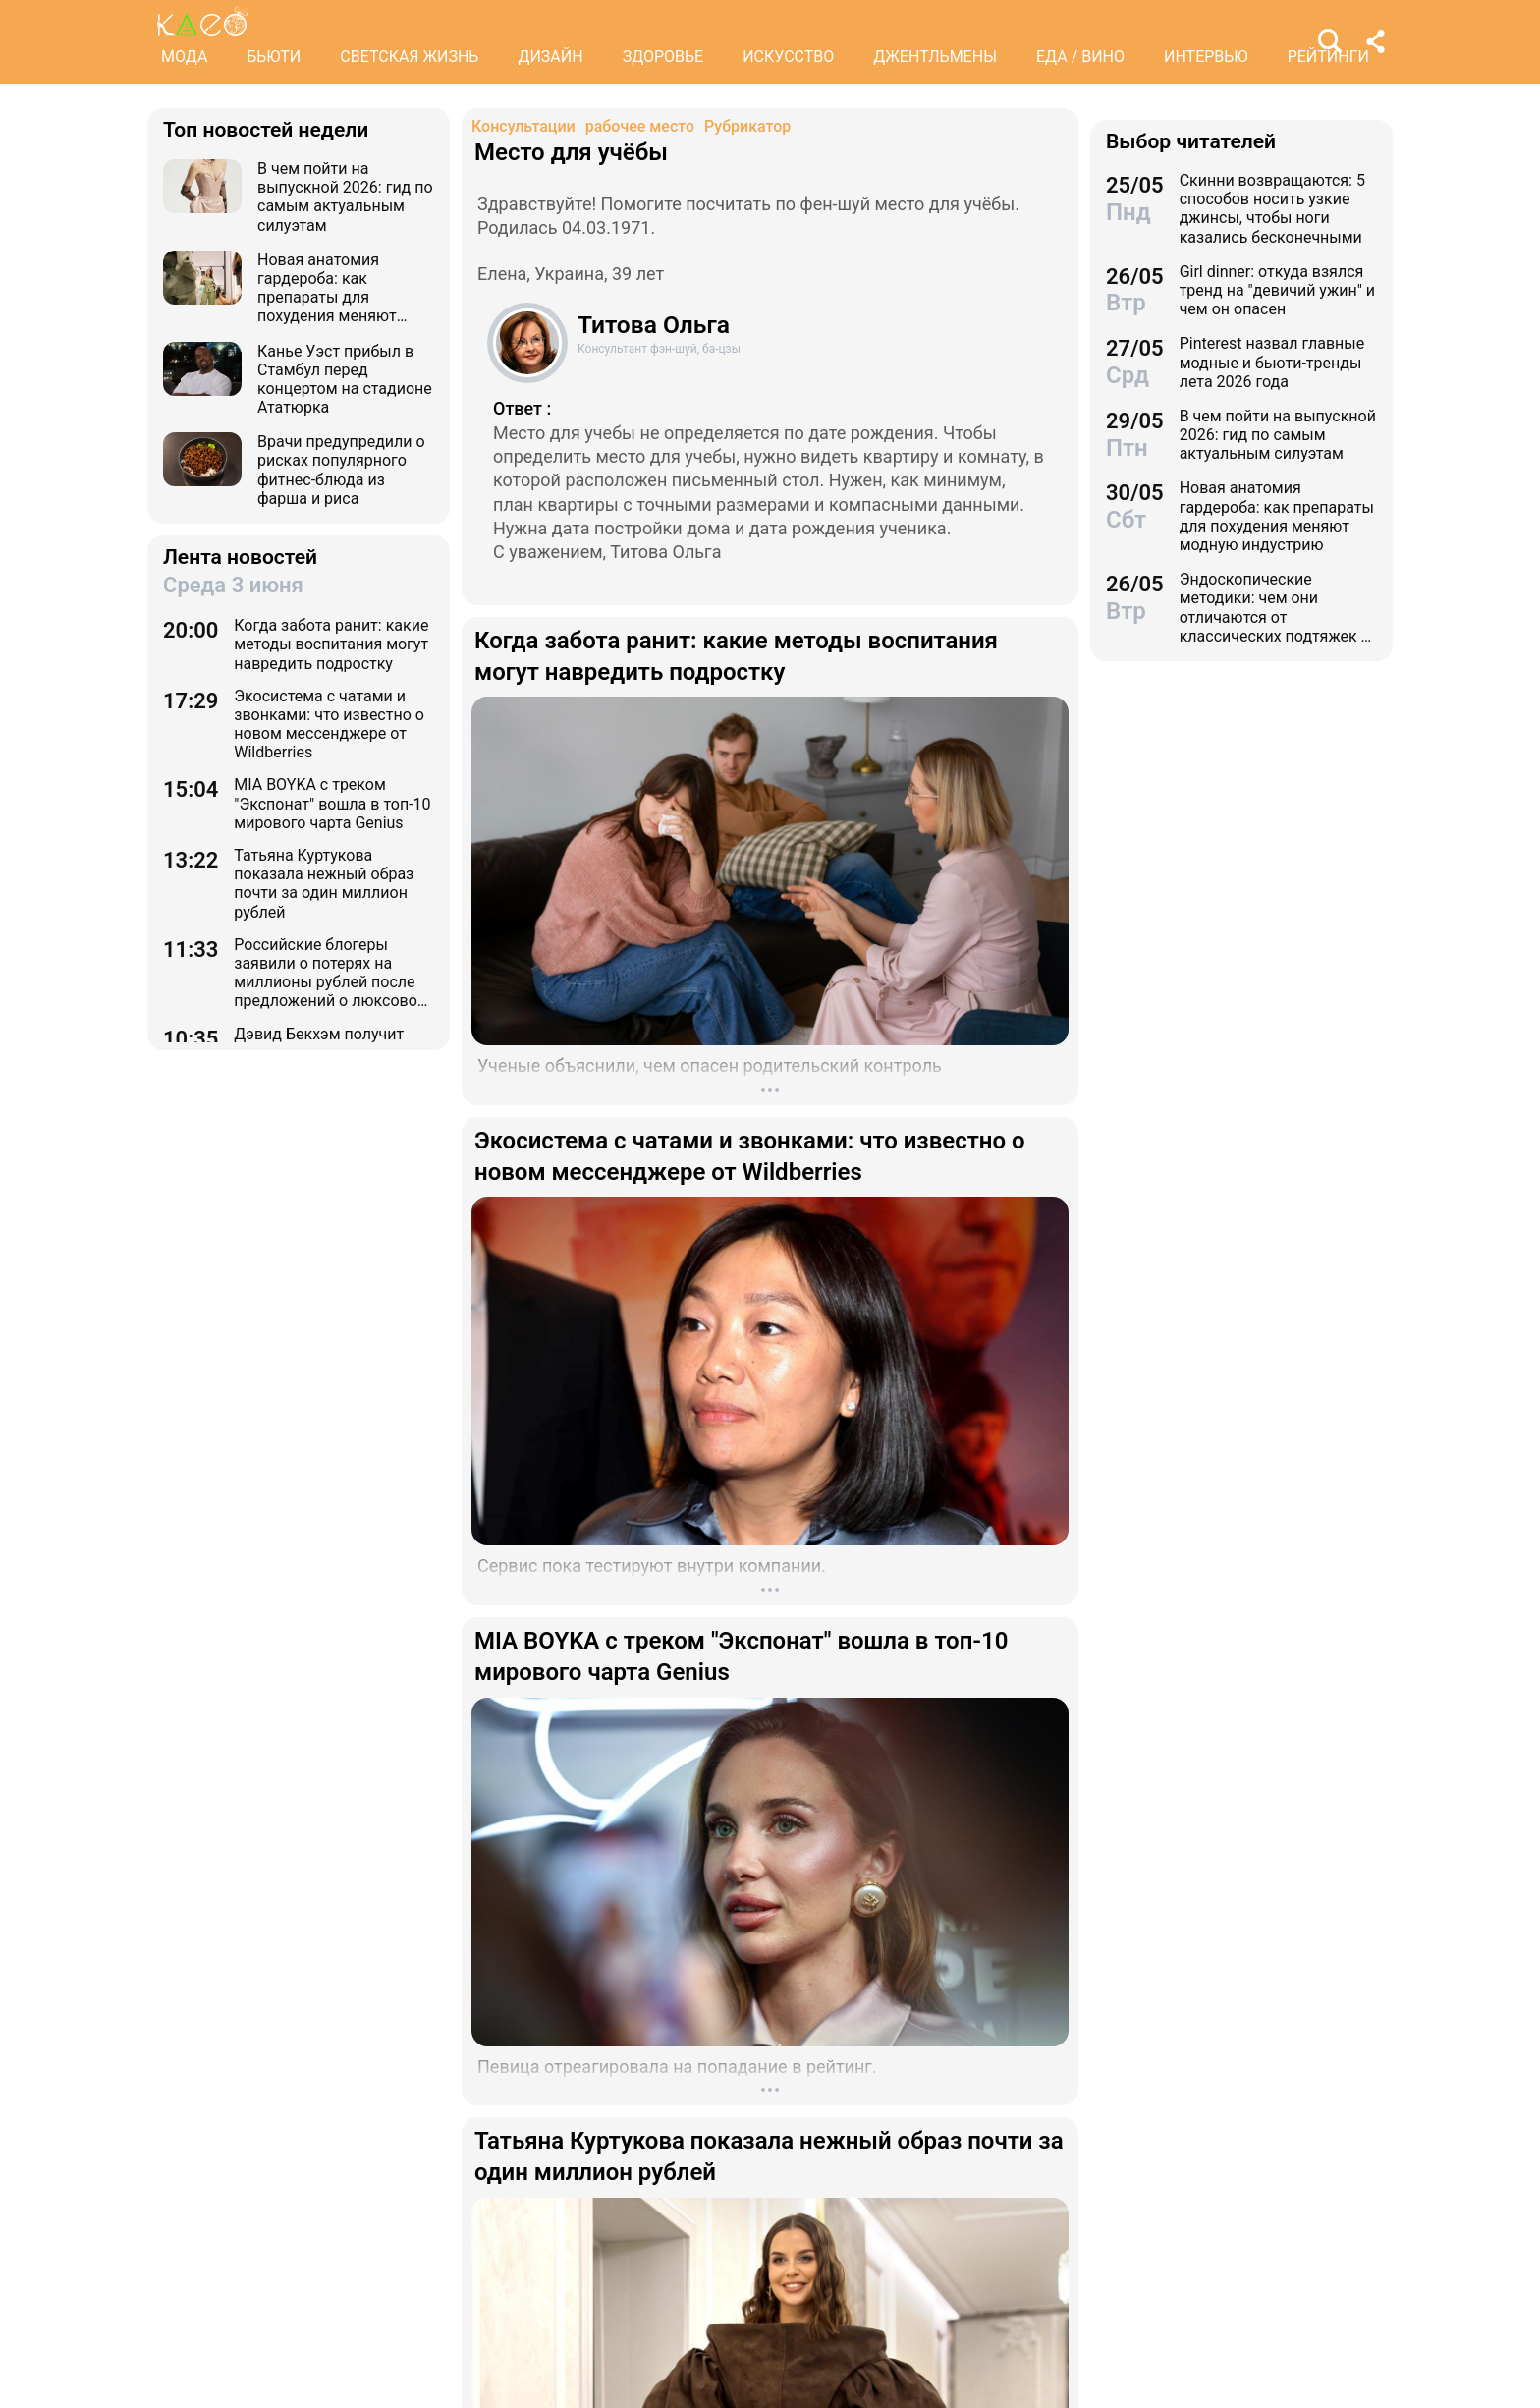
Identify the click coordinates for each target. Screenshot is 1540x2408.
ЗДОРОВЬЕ (663, 56)
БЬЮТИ (274, 56)
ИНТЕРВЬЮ (1206, 56)
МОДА (184, 56)
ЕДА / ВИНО (1080, 56)
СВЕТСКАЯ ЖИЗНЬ (409, 56)
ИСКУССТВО (788, 56)
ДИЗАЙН (550, 56)
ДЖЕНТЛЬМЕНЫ (935, 56)
